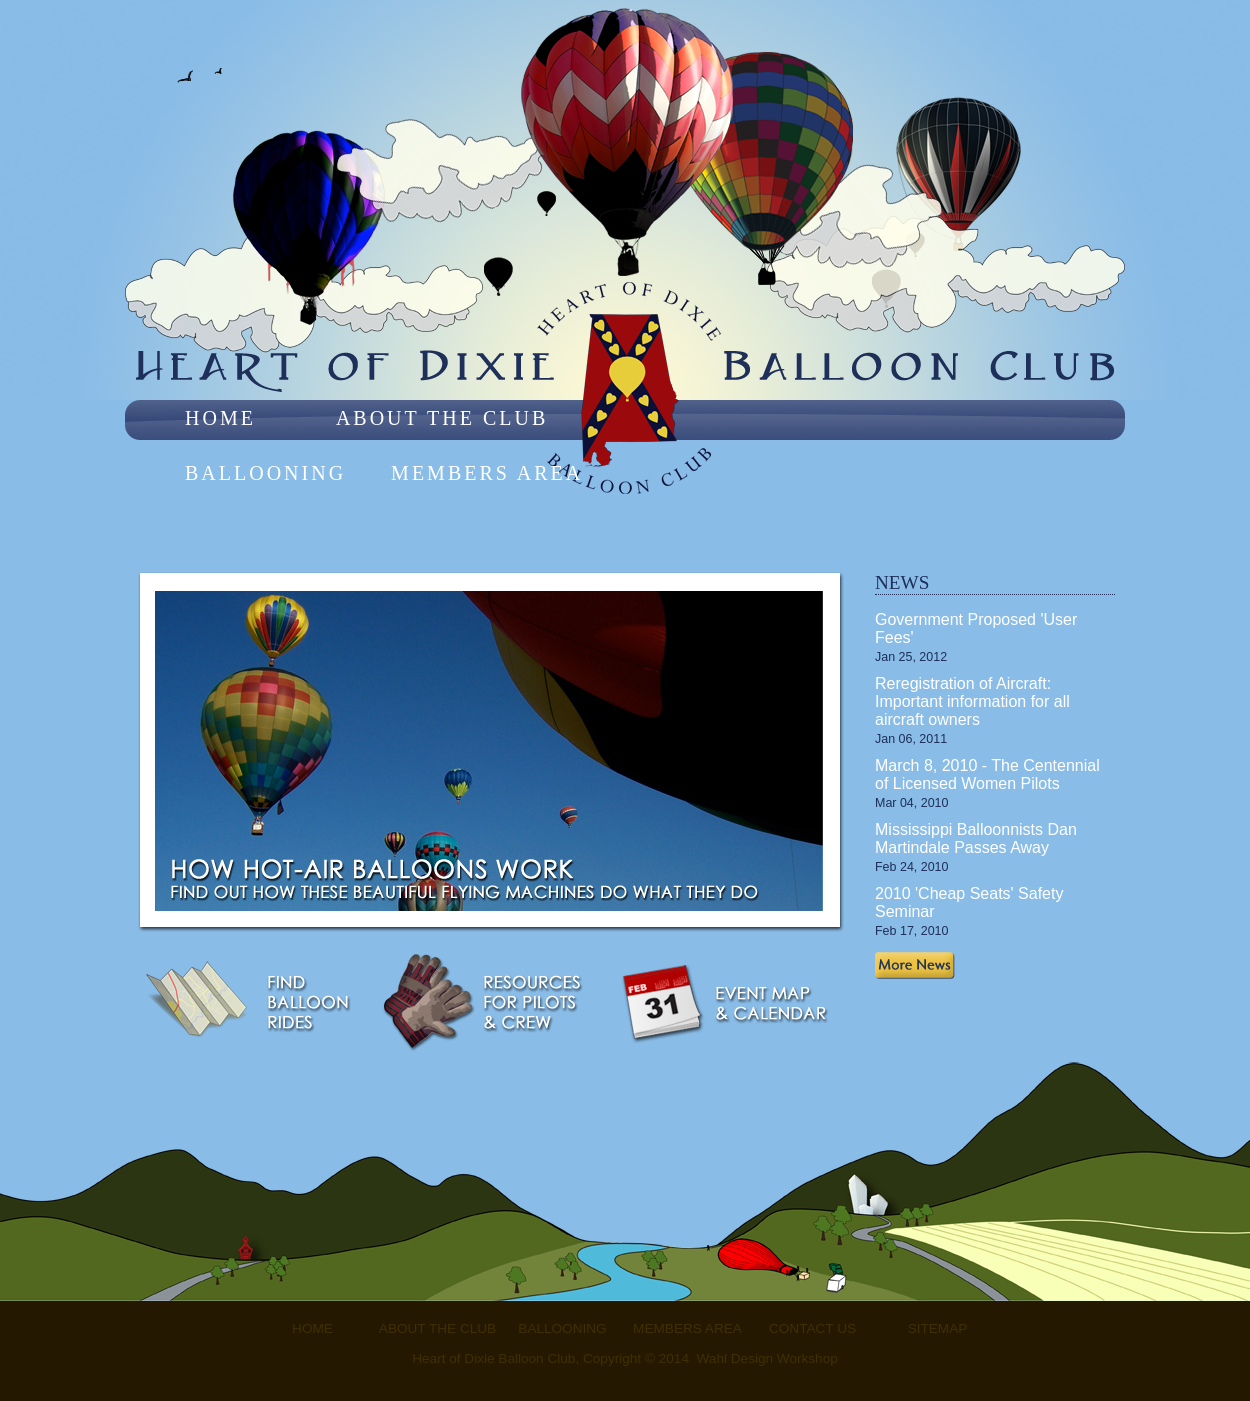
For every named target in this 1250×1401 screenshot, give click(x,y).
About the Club (442, 418)
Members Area (487, 473)
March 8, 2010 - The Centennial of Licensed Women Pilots (987, 774)
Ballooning (265, 473)
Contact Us (812, 1328)
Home (220, 418)
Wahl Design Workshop (767, 1358)
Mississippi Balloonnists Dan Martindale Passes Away (976, 838)
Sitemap (938, 1328)
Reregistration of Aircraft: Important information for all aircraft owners (972, 701)
